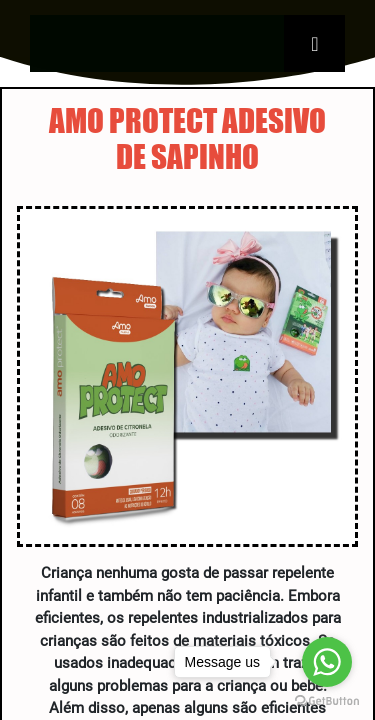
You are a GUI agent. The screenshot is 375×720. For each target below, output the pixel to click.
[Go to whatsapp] (327, 662)
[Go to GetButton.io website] (327, 700)
